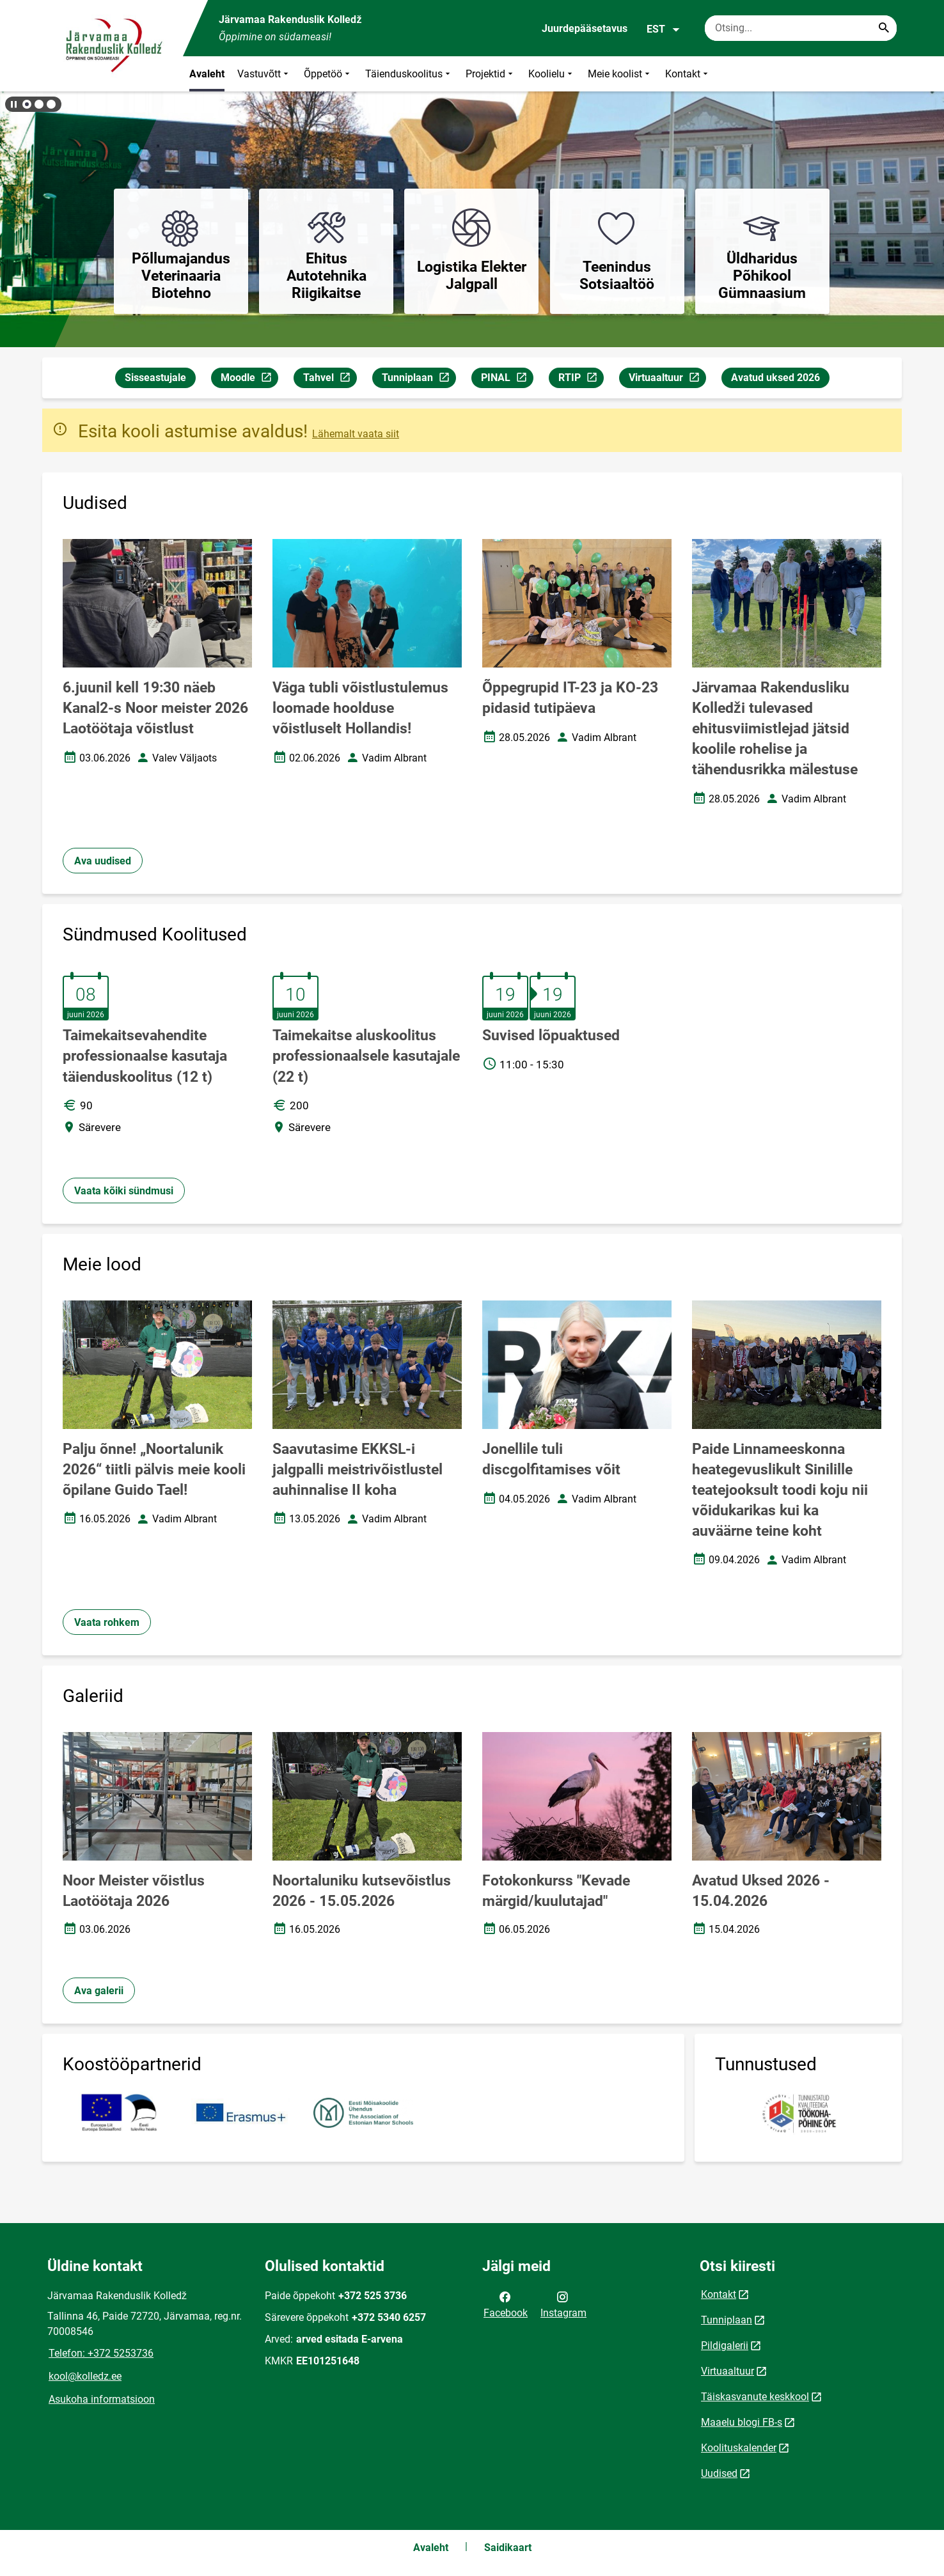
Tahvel (330, 379)
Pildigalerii (724, 2345)
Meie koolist (620, 74)
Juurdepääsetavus (584, 28)
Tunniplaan (418, 379)
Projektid (490, 74)
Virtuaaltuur (667, 379)
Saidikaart (507, 2547)
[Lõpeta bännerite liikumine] (12, 104)
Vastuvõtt (264, 74)
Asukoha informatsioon (102, 2399)
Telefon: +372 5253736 (101, 2353)
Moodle (249, 379)
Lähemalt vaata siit (355, 434)
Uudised (719, 2473)
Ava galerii (98, 1991)
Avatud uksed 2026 (775, 377)
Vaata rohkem (106, 1622)
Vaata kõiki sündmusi (123, 1191)
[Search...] (884, 28)
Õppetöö (328, 74)
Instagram (563, 2303)
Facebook (506, 2303)
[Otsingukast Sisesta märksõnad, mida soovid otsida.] (801, 28)
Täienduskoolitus (409, 74)
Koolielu (551, 74)
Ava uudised (102, 861)
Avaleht (206, 74)
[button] (26, 104)
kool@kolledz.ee (85, 2376)
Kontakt (688, 74)
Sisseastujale (155, 377)
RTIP (581, 379)
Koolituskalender (738, 2448)
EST (663, 29)
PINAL (506, 379)
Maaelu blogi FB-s (741, 2422)
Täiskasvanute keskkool (755, 2397)
